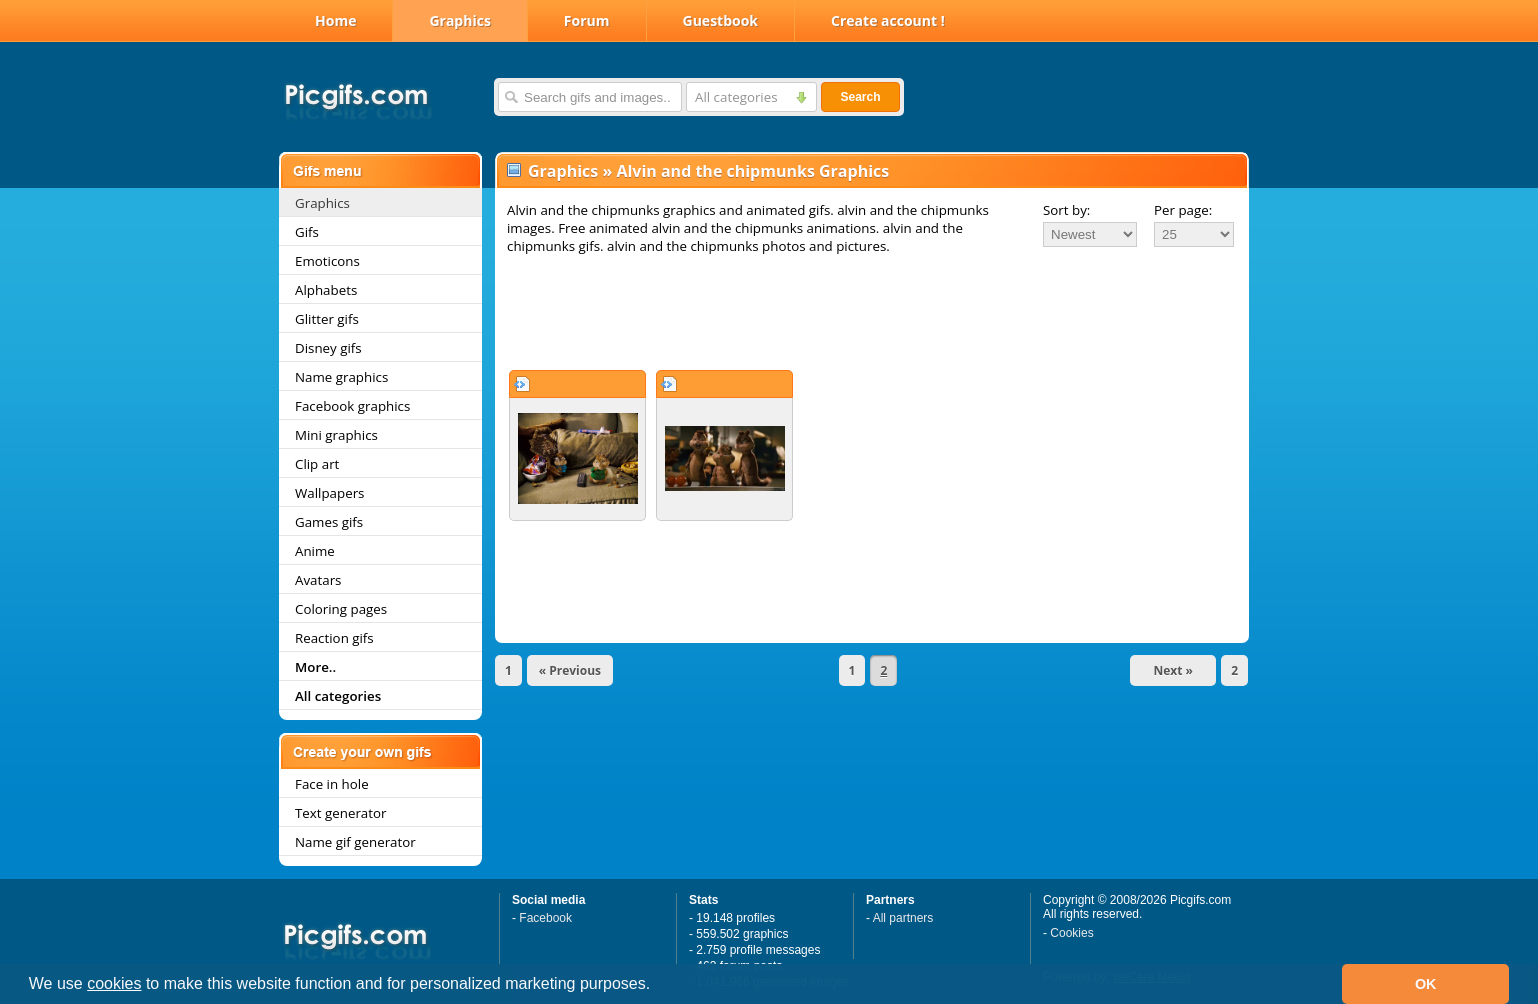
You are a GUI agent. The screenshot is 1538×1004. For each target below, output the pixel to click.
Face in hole (332, 784)
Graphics (459, 20)
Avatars (318, 580)
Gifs (307, 232)
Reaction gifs (334, 638)
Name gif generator (355, 842)
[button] (658, 986)
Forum (587, 20)
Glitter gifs (327, 319)
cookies (114, 983)
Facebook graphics (352, 406)
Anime (315, 551)
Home (335, 20)
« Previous (570, 670)
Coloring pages (341, 609)
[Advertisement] (872, 312)
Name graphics (341, 377)
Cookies (1071, 933)
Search (860, 97)
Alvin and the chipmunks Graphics (752, 171)
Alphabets (326, 290)
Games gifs (329, 522)
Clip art (317, 464)
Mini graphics (336, 435)
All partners (903, 918)
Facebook (545, 918)
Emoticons (327, 261)
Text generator (340, 813)
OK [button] (1426, 984)
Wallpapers (329, 493)
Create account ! (888, 20)
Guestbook (721, 20)
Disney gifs (328, 348)
